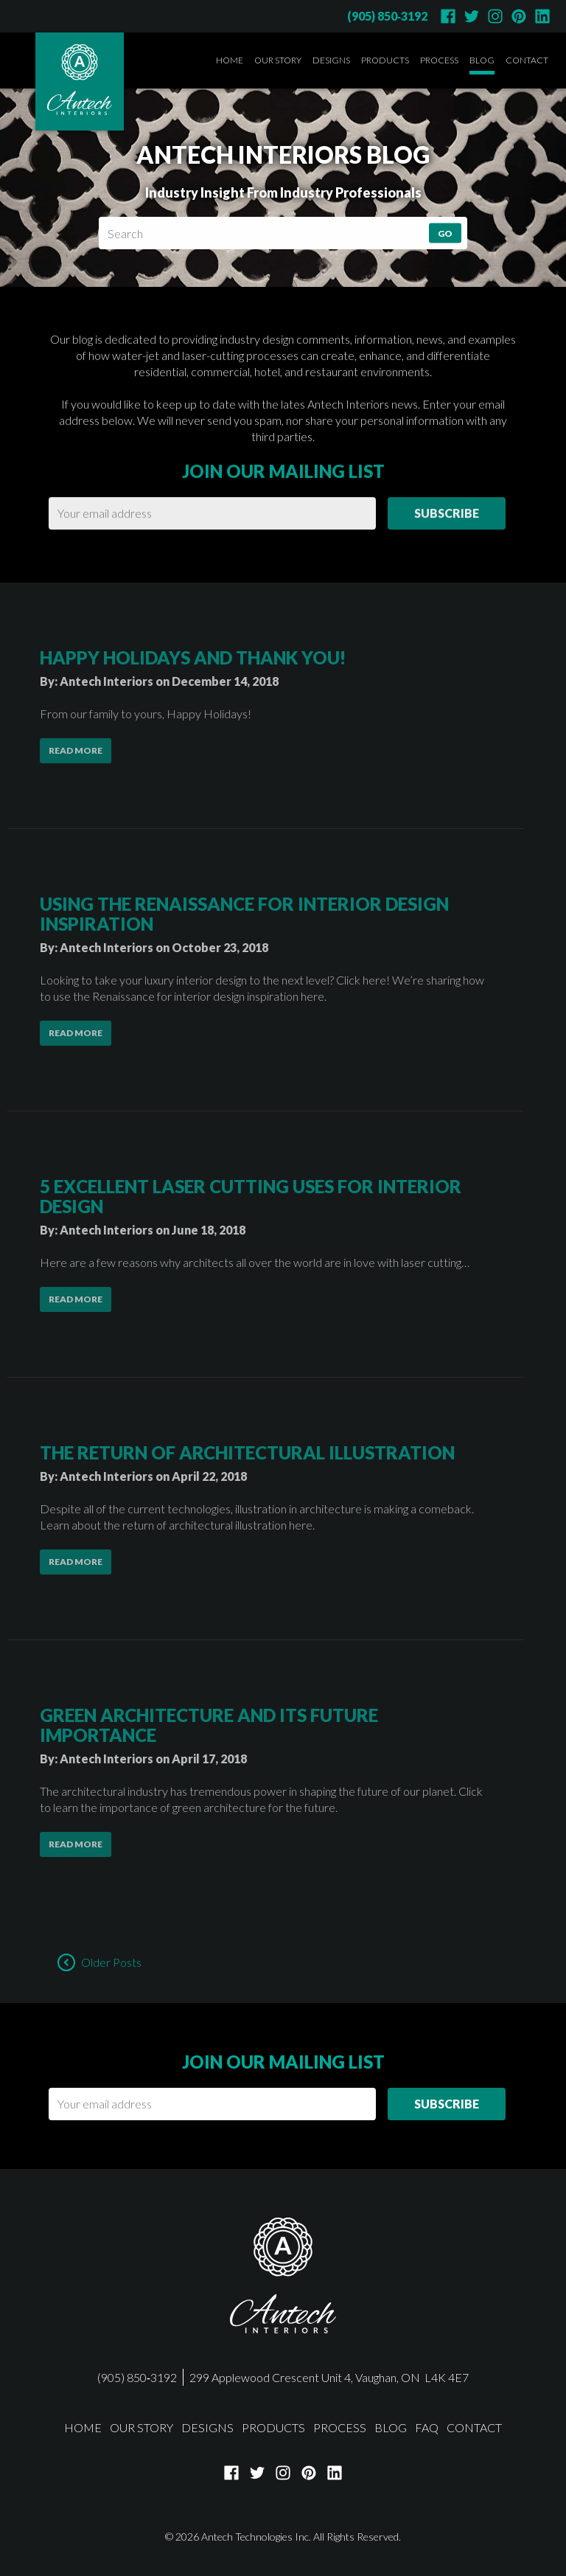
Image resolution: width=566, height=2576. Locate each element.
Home (229, 60)
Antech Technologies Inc (255, 2536)
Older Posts (111, 1962)
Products (385, 60)
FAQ (427, 2427)
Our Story (277, 60)
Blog (482, 60)
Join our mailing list (283, 439)
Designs (331, 60)
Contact (527, 60)
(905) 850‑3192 (387, 16)
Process (439, 60)
